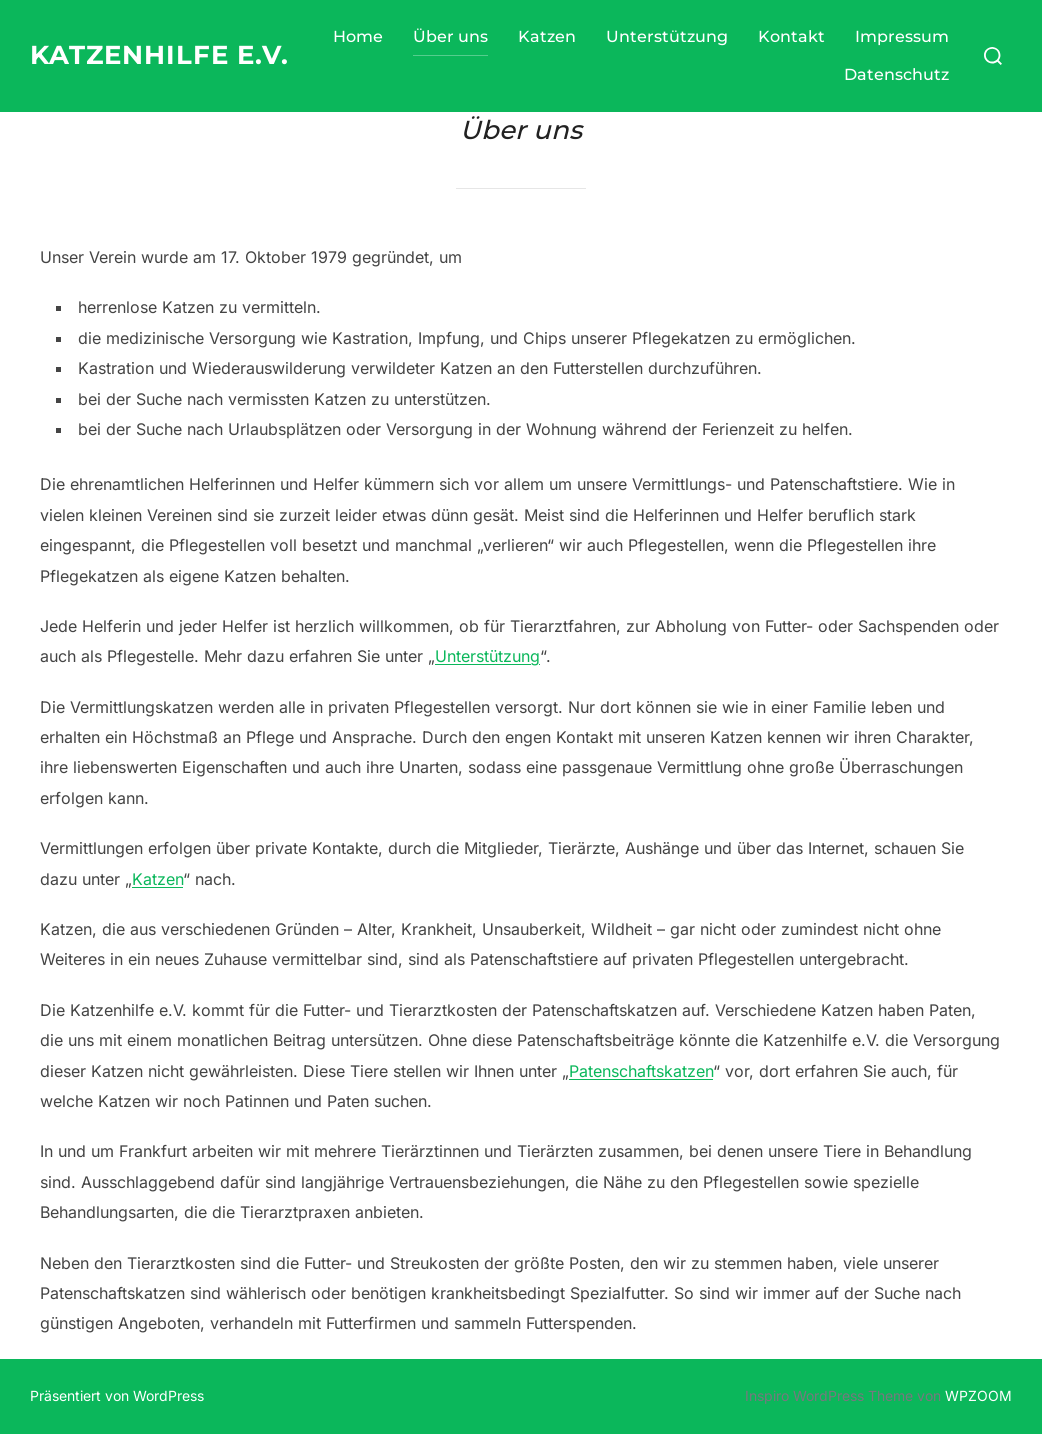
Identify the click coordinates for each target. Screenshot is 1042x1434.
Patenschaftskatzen (641, 1071)
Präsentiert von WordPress (117, 1395)
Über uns (450, 36)
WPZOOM (978, 1395)
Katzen (547, 36)
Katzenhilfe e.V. (159, 55)
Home (358, 36)
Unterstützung (667, 36)
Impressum (902, 36)
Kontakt (791, 36)
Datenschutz (896, 74)
